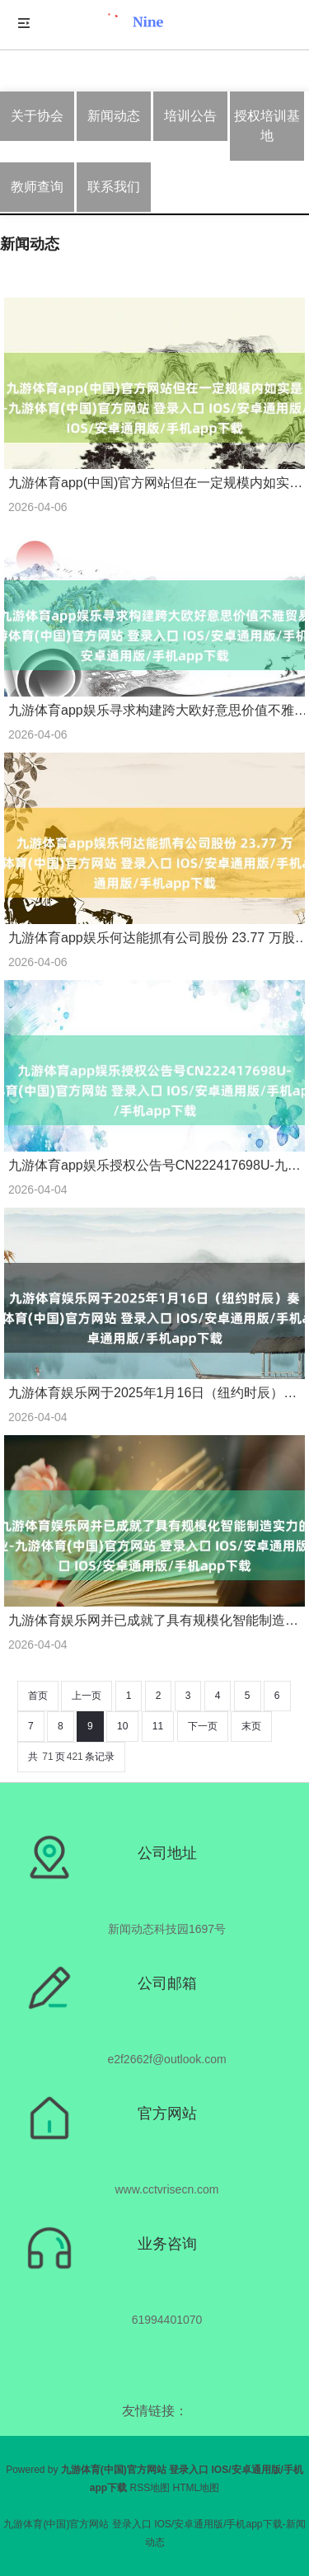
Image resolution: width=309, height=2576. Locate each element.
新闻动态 (113, 116)
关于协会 (37, 116)
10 (122, 1726)
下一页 (203, 1726)
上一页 (86, 1695)
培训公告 (190, 116)
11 (157, 1726)
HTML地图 (196, 2488)
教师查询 (37, 187)
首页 (38, 1695)
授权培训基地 (267, 126)
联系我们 (113, 187)
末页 (251, 1726)
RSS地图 (149, 2488)
